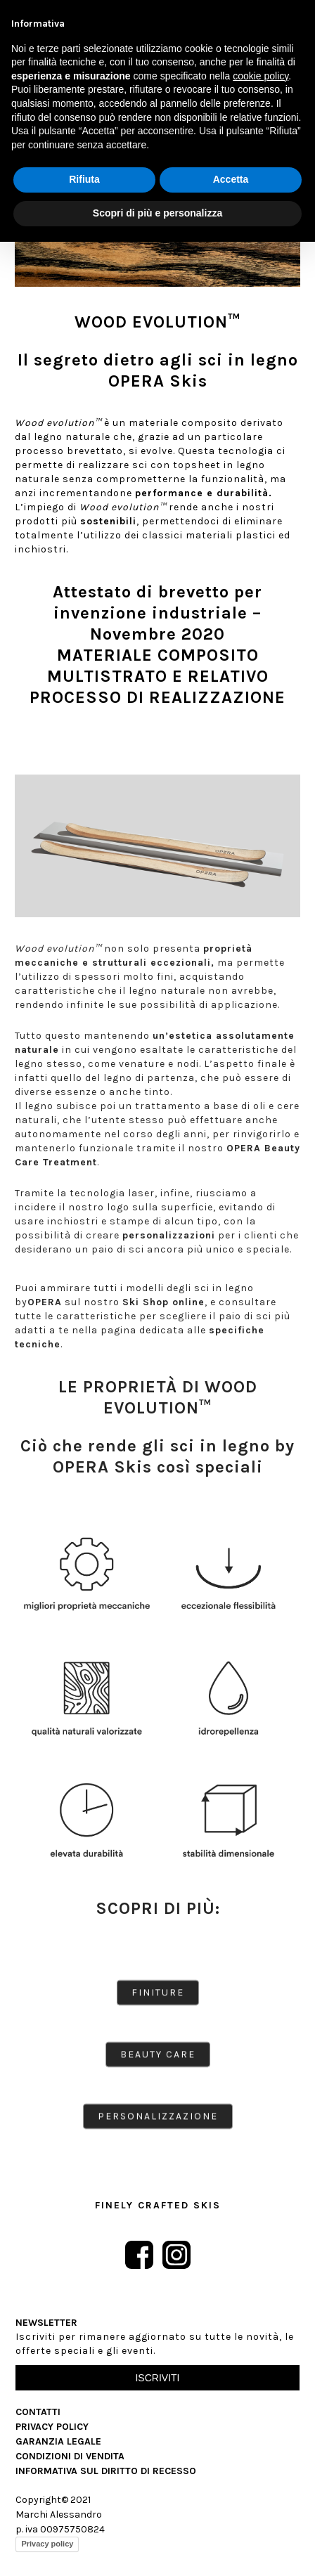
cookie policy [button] (260, 76)
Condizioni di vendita (69, 2456)
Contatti (37, 2412)
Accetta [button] (231, 179)
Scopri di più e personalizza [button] (157, 213)
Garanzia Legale (58, 2441)
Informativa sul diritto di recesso (105, 2471)
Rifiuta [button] (84, 179)
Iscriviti (157, 2377)
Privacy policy (47, 2543)
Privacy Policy (52, 2427)
